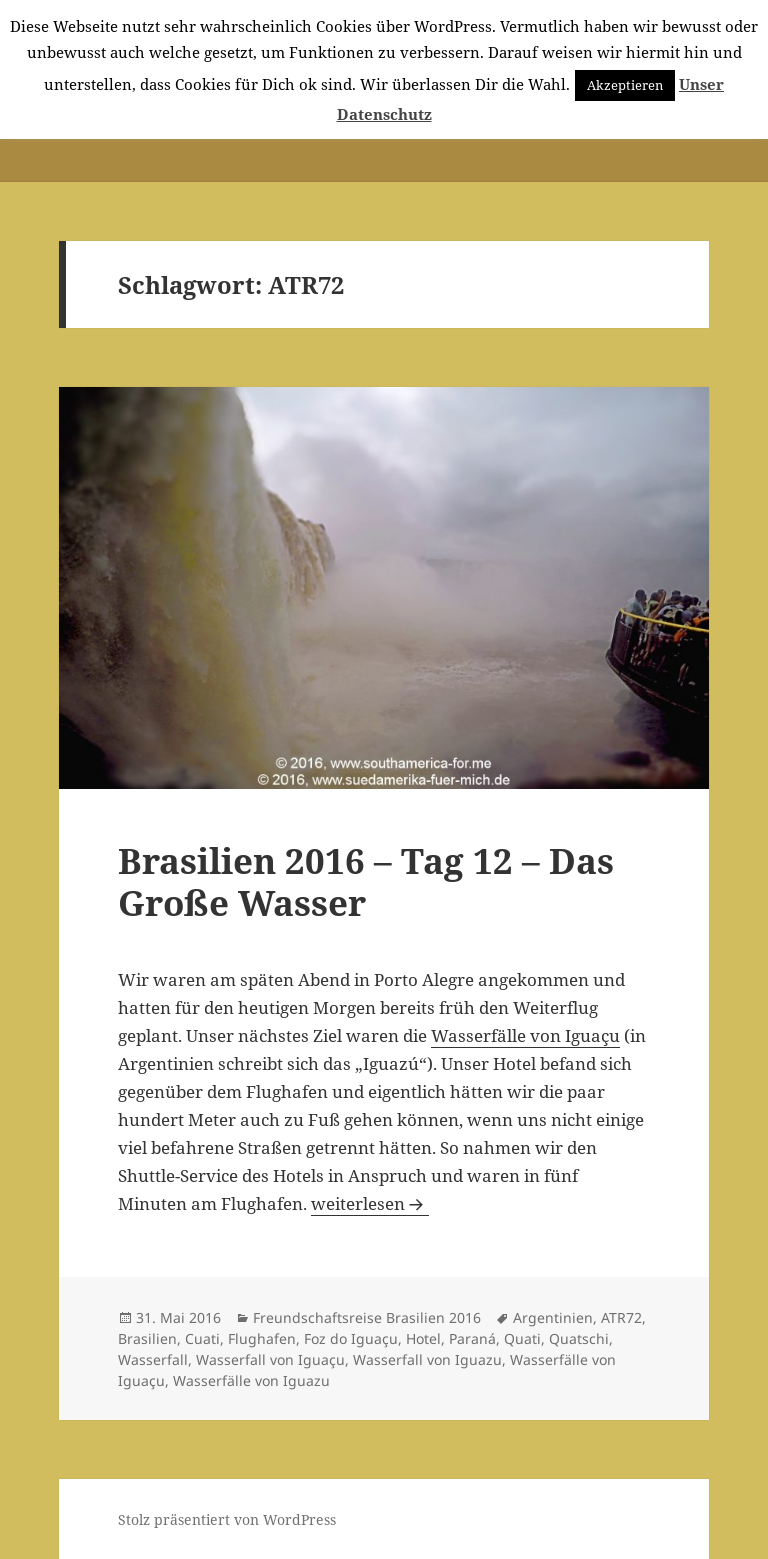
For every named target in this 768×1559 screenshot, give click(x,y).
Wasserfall (153, 1359)
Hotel (423, 1338)
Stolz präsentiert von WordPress (227, 1519)
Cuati (202, 1338)
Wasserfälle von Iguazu (251, 1380)
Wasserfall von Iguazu (427, 1359)
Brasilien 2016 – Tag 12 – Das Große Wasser (366, 881)
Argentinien (553, 1317)
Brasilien (147, 1338)
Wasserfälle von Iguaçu (525, 1035)
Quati (522, 1338)
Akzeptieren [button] (625, 85)
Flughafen (262, 1338)
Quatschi (579, 1338)
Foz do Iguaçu (351, 1338)
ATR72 (621, 1317)
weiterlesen (370, 1203)
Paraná (472, 1338)
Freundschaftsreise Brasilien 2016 (367, 1317)
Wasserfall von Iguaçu (270, 1359)
